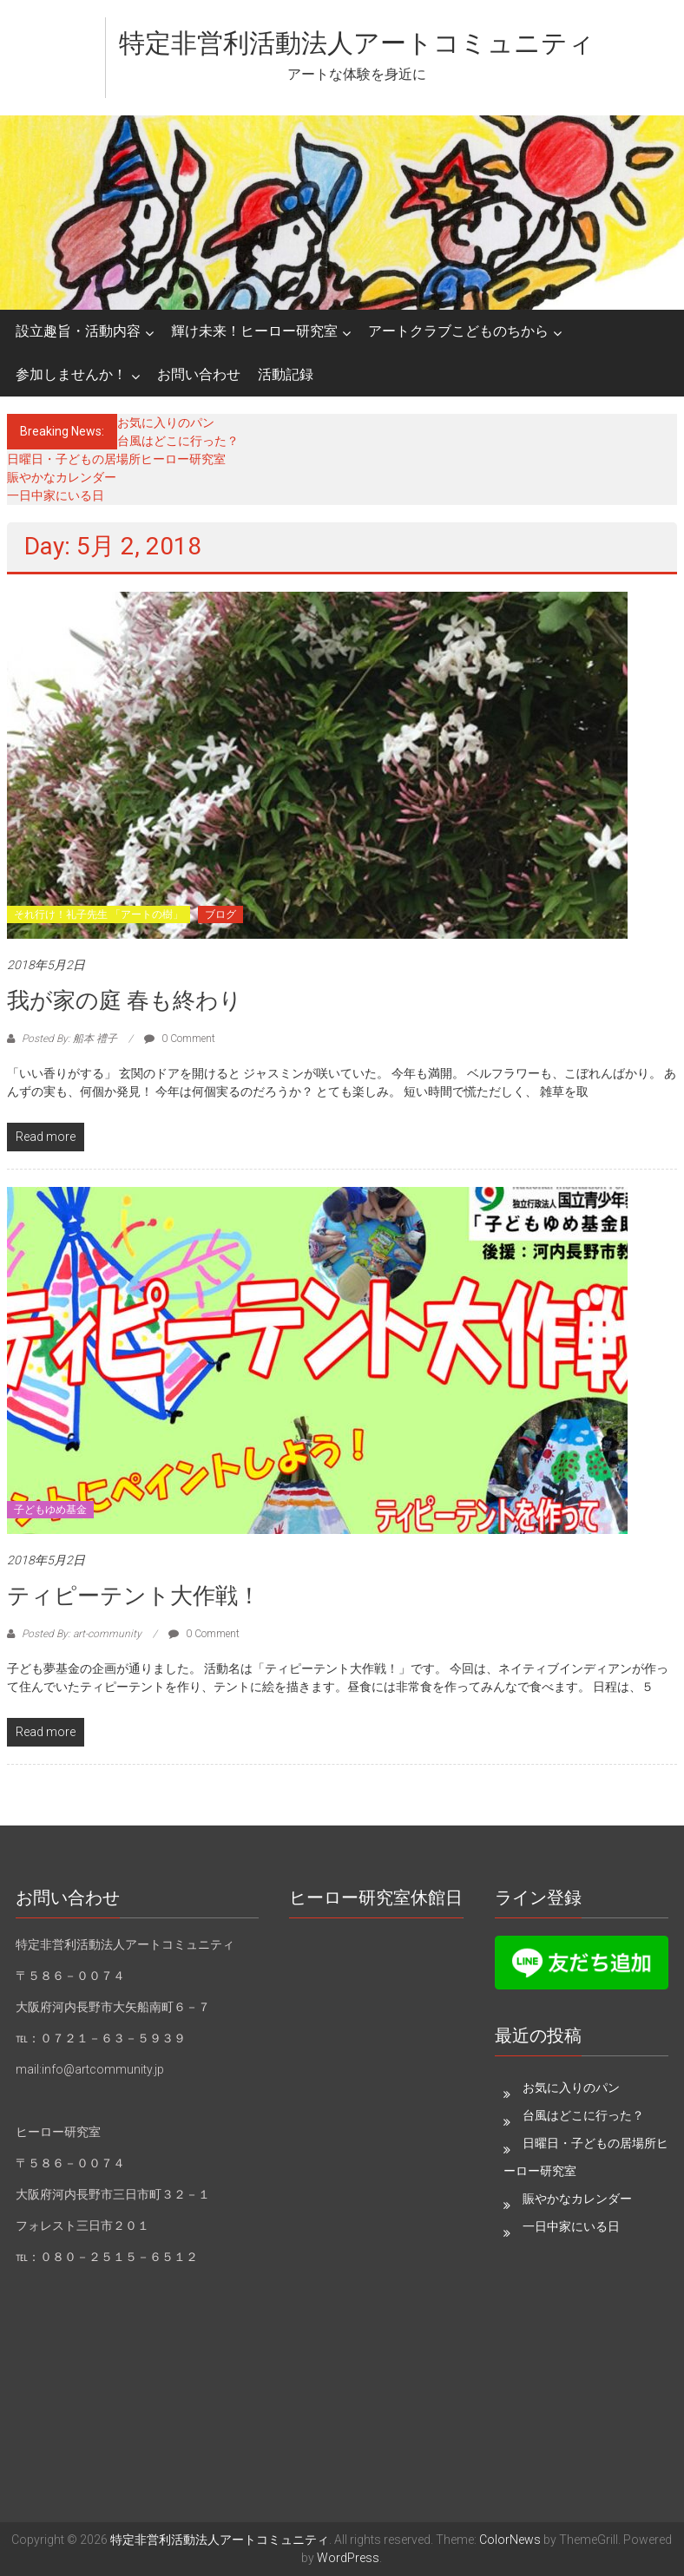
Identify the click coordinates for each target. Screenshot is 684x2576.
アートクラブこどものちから (458, 331)
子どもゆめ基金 (50, 1510)
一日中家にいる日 (55, 495)
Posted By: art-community (81, 1634)
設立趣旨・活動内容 (78, 331)
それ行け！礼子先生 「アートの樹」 (98, 914)
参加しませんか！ (71, 374)
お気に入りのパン (165, 422)
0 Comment (179, 1038)
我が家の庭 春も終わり (124, 1000)
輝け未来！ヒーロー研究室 (254, 331)
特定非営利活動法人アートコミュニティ (357, 43)
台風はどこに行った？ (178, 441)
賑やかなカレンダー (61, 477)
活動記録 (285, 374)
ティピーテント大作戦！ (133, 1596)
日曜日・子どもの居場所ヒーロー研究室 (116, 459)
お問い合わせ (198, 374)
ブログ (220, 914)
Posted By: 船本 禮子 (69, 1038)
